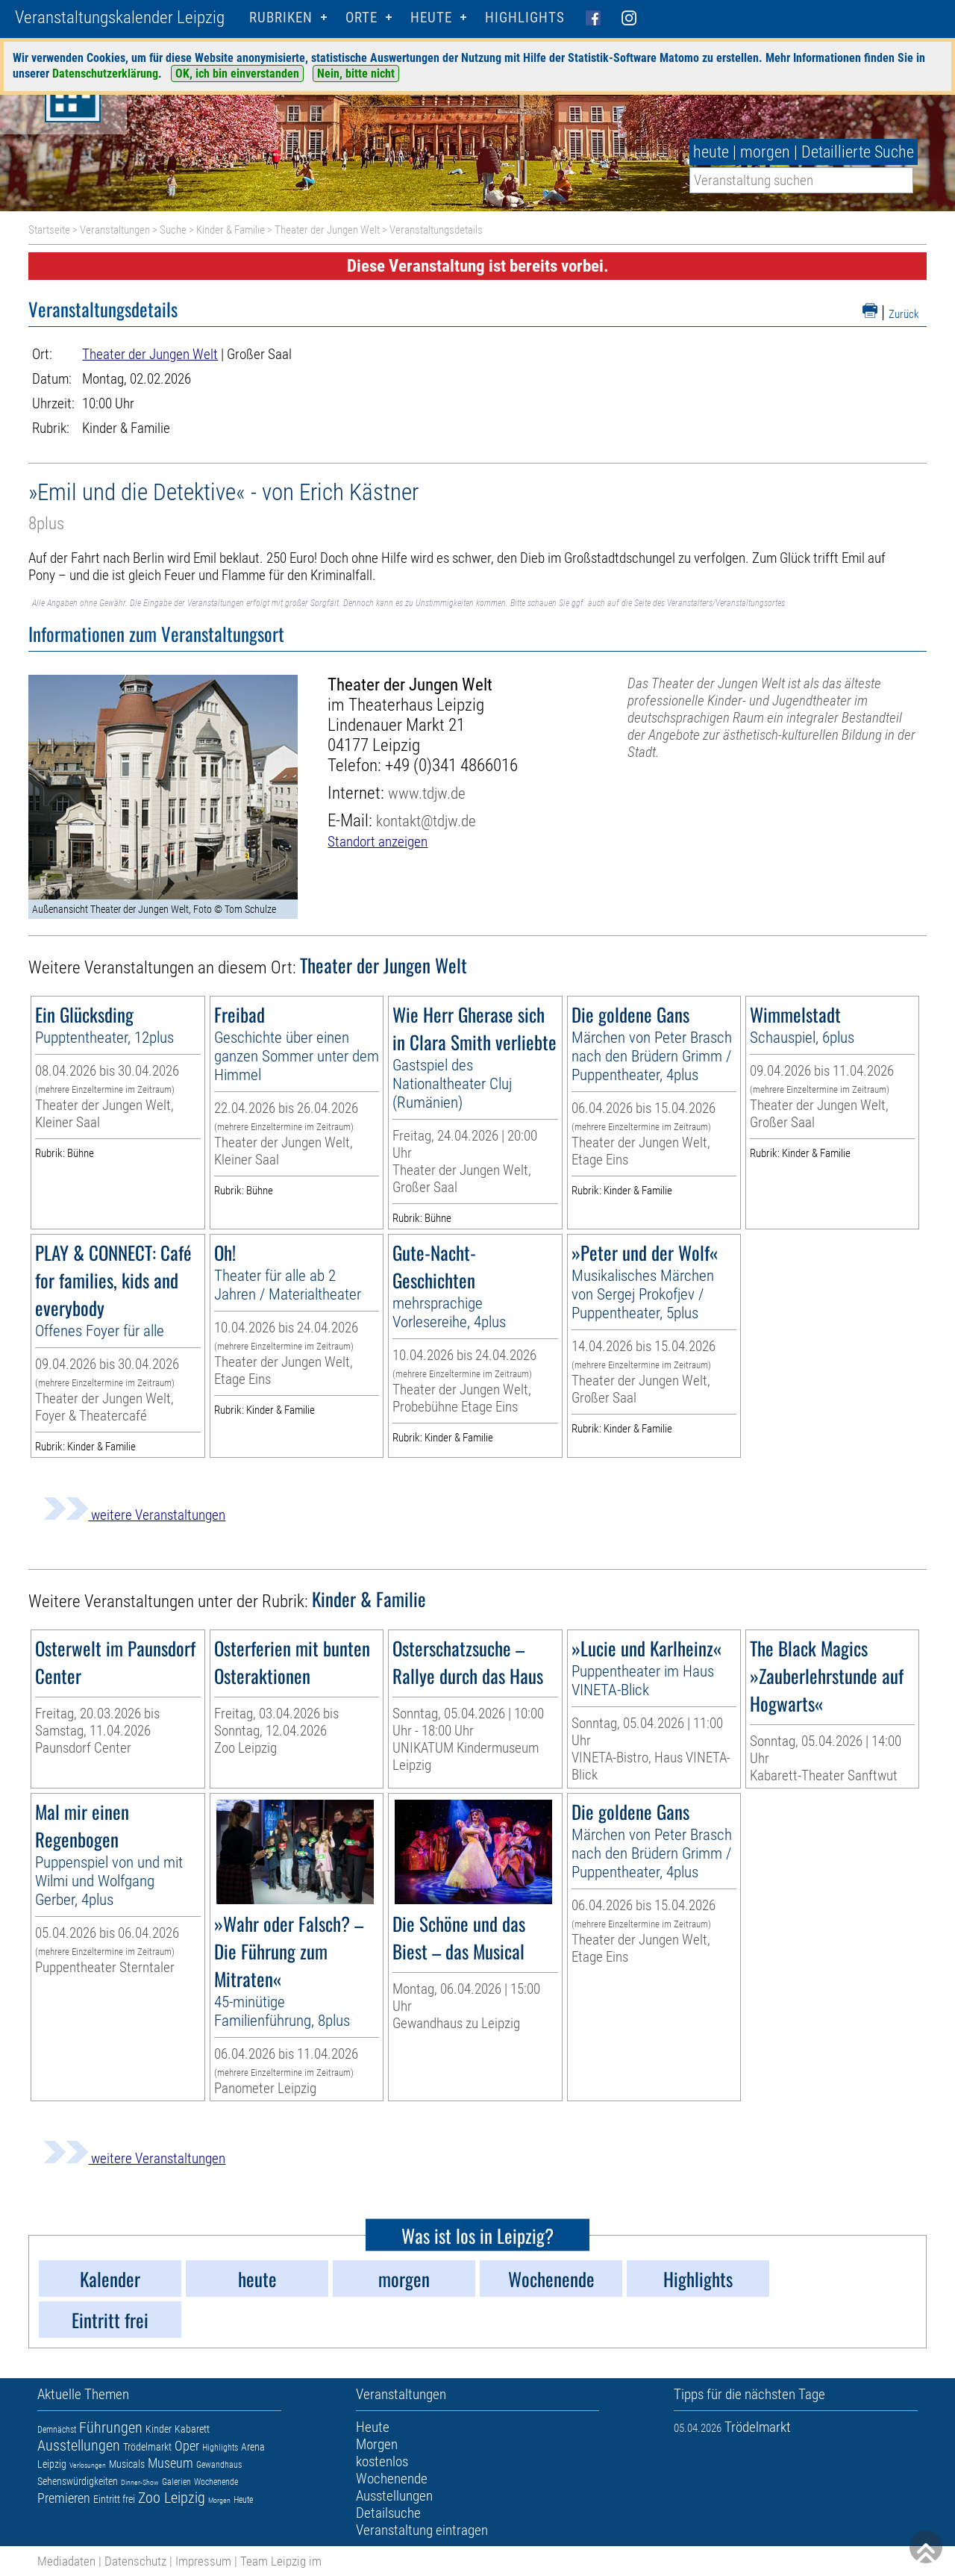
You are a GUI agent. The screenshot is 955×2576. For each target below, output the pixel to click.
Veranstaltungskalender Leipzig (120, 17)
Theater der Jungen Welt (327, 230)
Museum (170, 2463)
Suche (173, 230)
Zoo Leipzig (171, 2498)
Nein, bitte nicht (356, 73)
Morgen (219, 2500)
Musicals (127, 2464)
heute (711, 152)
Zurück (904, 314)
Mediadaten (66, 2561)
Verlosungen (87, 2465)
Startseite (49, 230)
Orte (361, 17)
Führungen (111, 2427)
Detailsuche (388, 2513)
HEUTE (431, 17)
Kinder (158, 2429)
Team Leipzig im (281, 2561)
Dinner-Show (140, 2482)
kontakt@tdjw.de (426, 820)
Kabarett (192, 2429)
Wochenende (216, 2482)
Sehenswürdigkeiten (77, 2481)
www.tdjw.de (427, 793)
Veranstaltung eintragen (422, 2530)
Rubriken (281, 17)
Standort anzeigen (378, 841)
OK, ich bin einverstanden (237, 73)
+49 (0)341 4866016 (451, 765)
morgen (765, 152)
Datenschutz (135, 2561)
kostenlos (382, 2461)
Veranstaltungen (115, 230)
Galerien (176, 2482)
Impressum (203, 2561)
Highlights (525, 17)
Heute (243, 2500)
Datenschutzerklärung (105, 73)
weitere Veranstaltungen (134, 1515)
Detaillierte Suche (857, 152)
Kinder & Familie (230, 230)
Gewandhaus (219, 2465)
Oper (187, 2446)
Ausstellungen (78, 2445)
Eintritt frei (114, 2499)
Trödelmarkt (147, 2447)
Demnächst (56, 2429)
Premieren (63, 2498)
